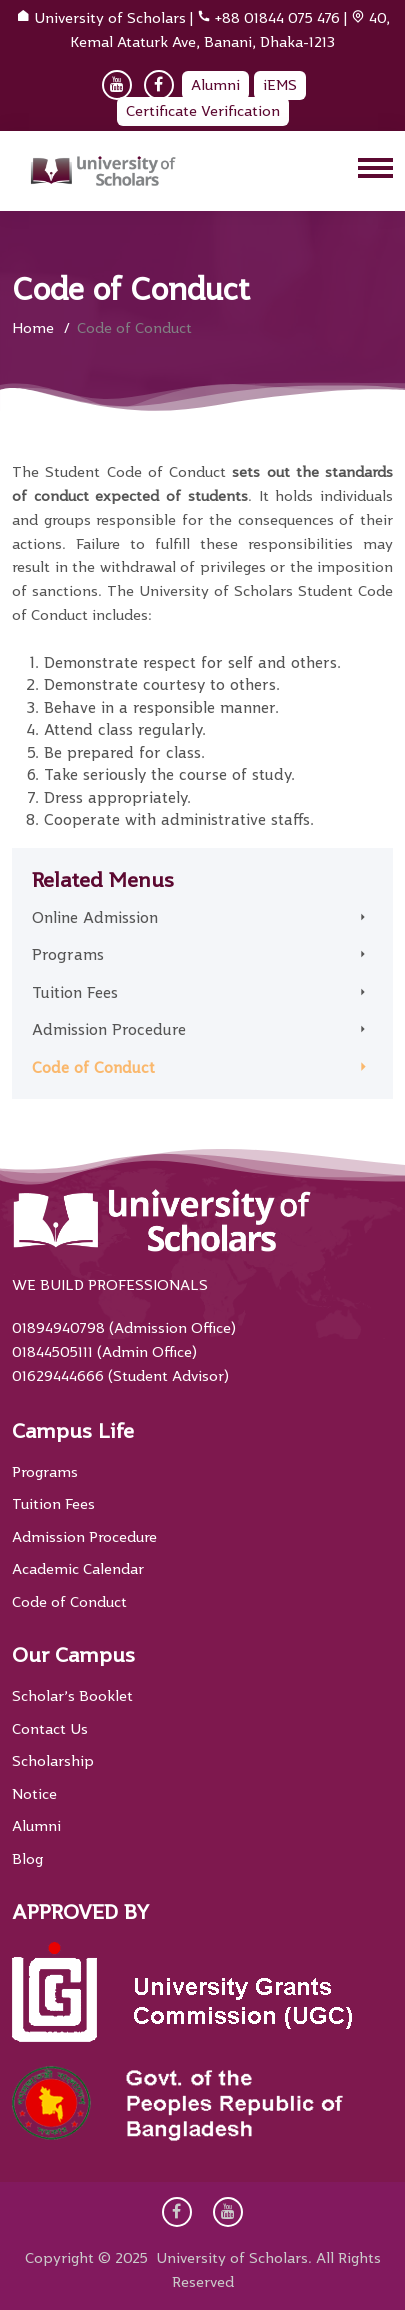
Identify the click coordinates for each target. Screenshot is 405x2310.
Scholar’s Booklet (72, 1696)
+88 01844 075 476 (277, 18)
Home (33, 328)
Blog (27, 1859)
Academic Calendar (78, 1569)
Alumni (215, 85)
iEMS (280, 85)
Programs (68, 955)
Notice (34, 1794)
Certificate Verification (203, 111)
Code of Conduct (93, 1068)
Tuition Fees (75, 993)
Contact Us (50, 1729)
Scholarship (53, 1761)
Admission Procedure (109, 1030)
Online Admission (95, 918)
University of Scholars (110, 18)
